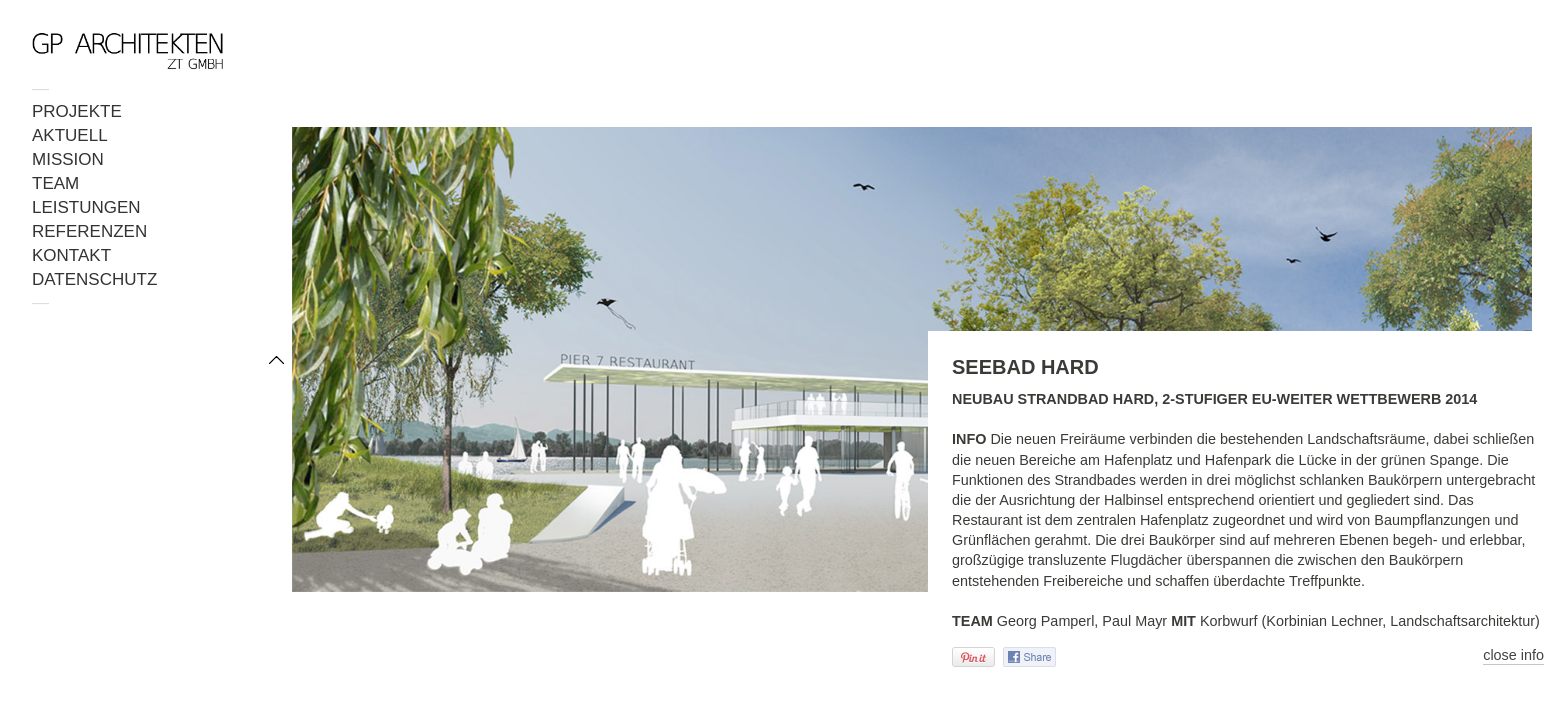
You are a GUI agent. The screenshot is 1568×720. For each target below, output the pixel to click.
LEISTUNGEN (86, 207)
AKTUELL (70, 135)
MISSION (68, 159)
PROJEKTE (77, 111)
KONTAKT (71, 255)
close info (1513, 655)
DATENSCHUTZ (94, 279)
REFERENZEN (89, 231)
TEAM (55, 183)
